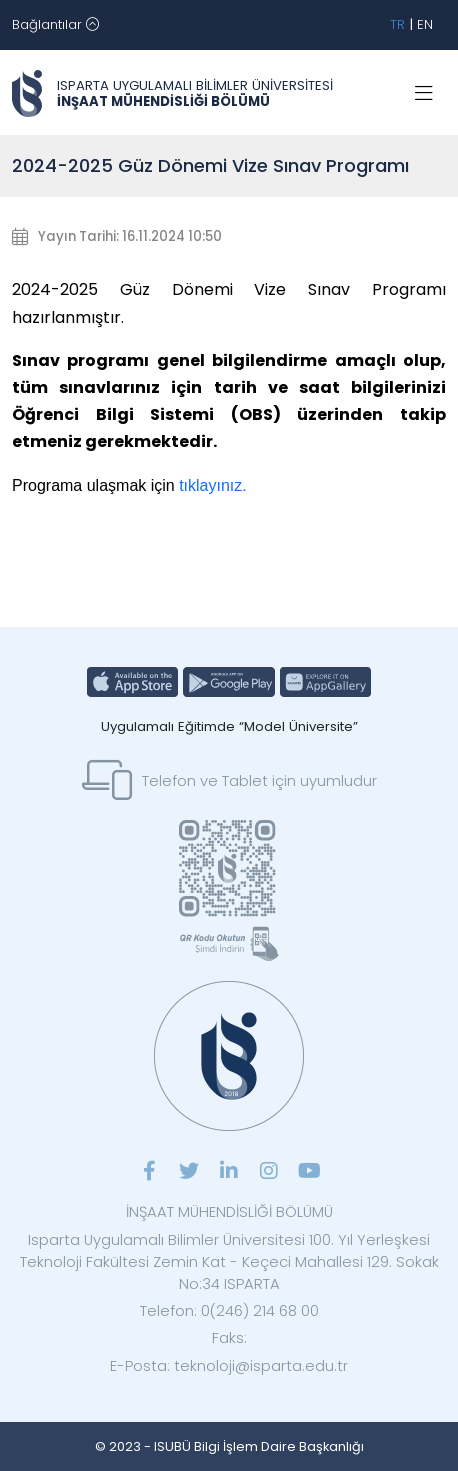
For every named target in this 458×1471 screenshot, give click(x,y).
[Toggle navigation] (55, 25)
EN (425, 24)
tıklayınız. (213, 485)
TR (397, 24)
